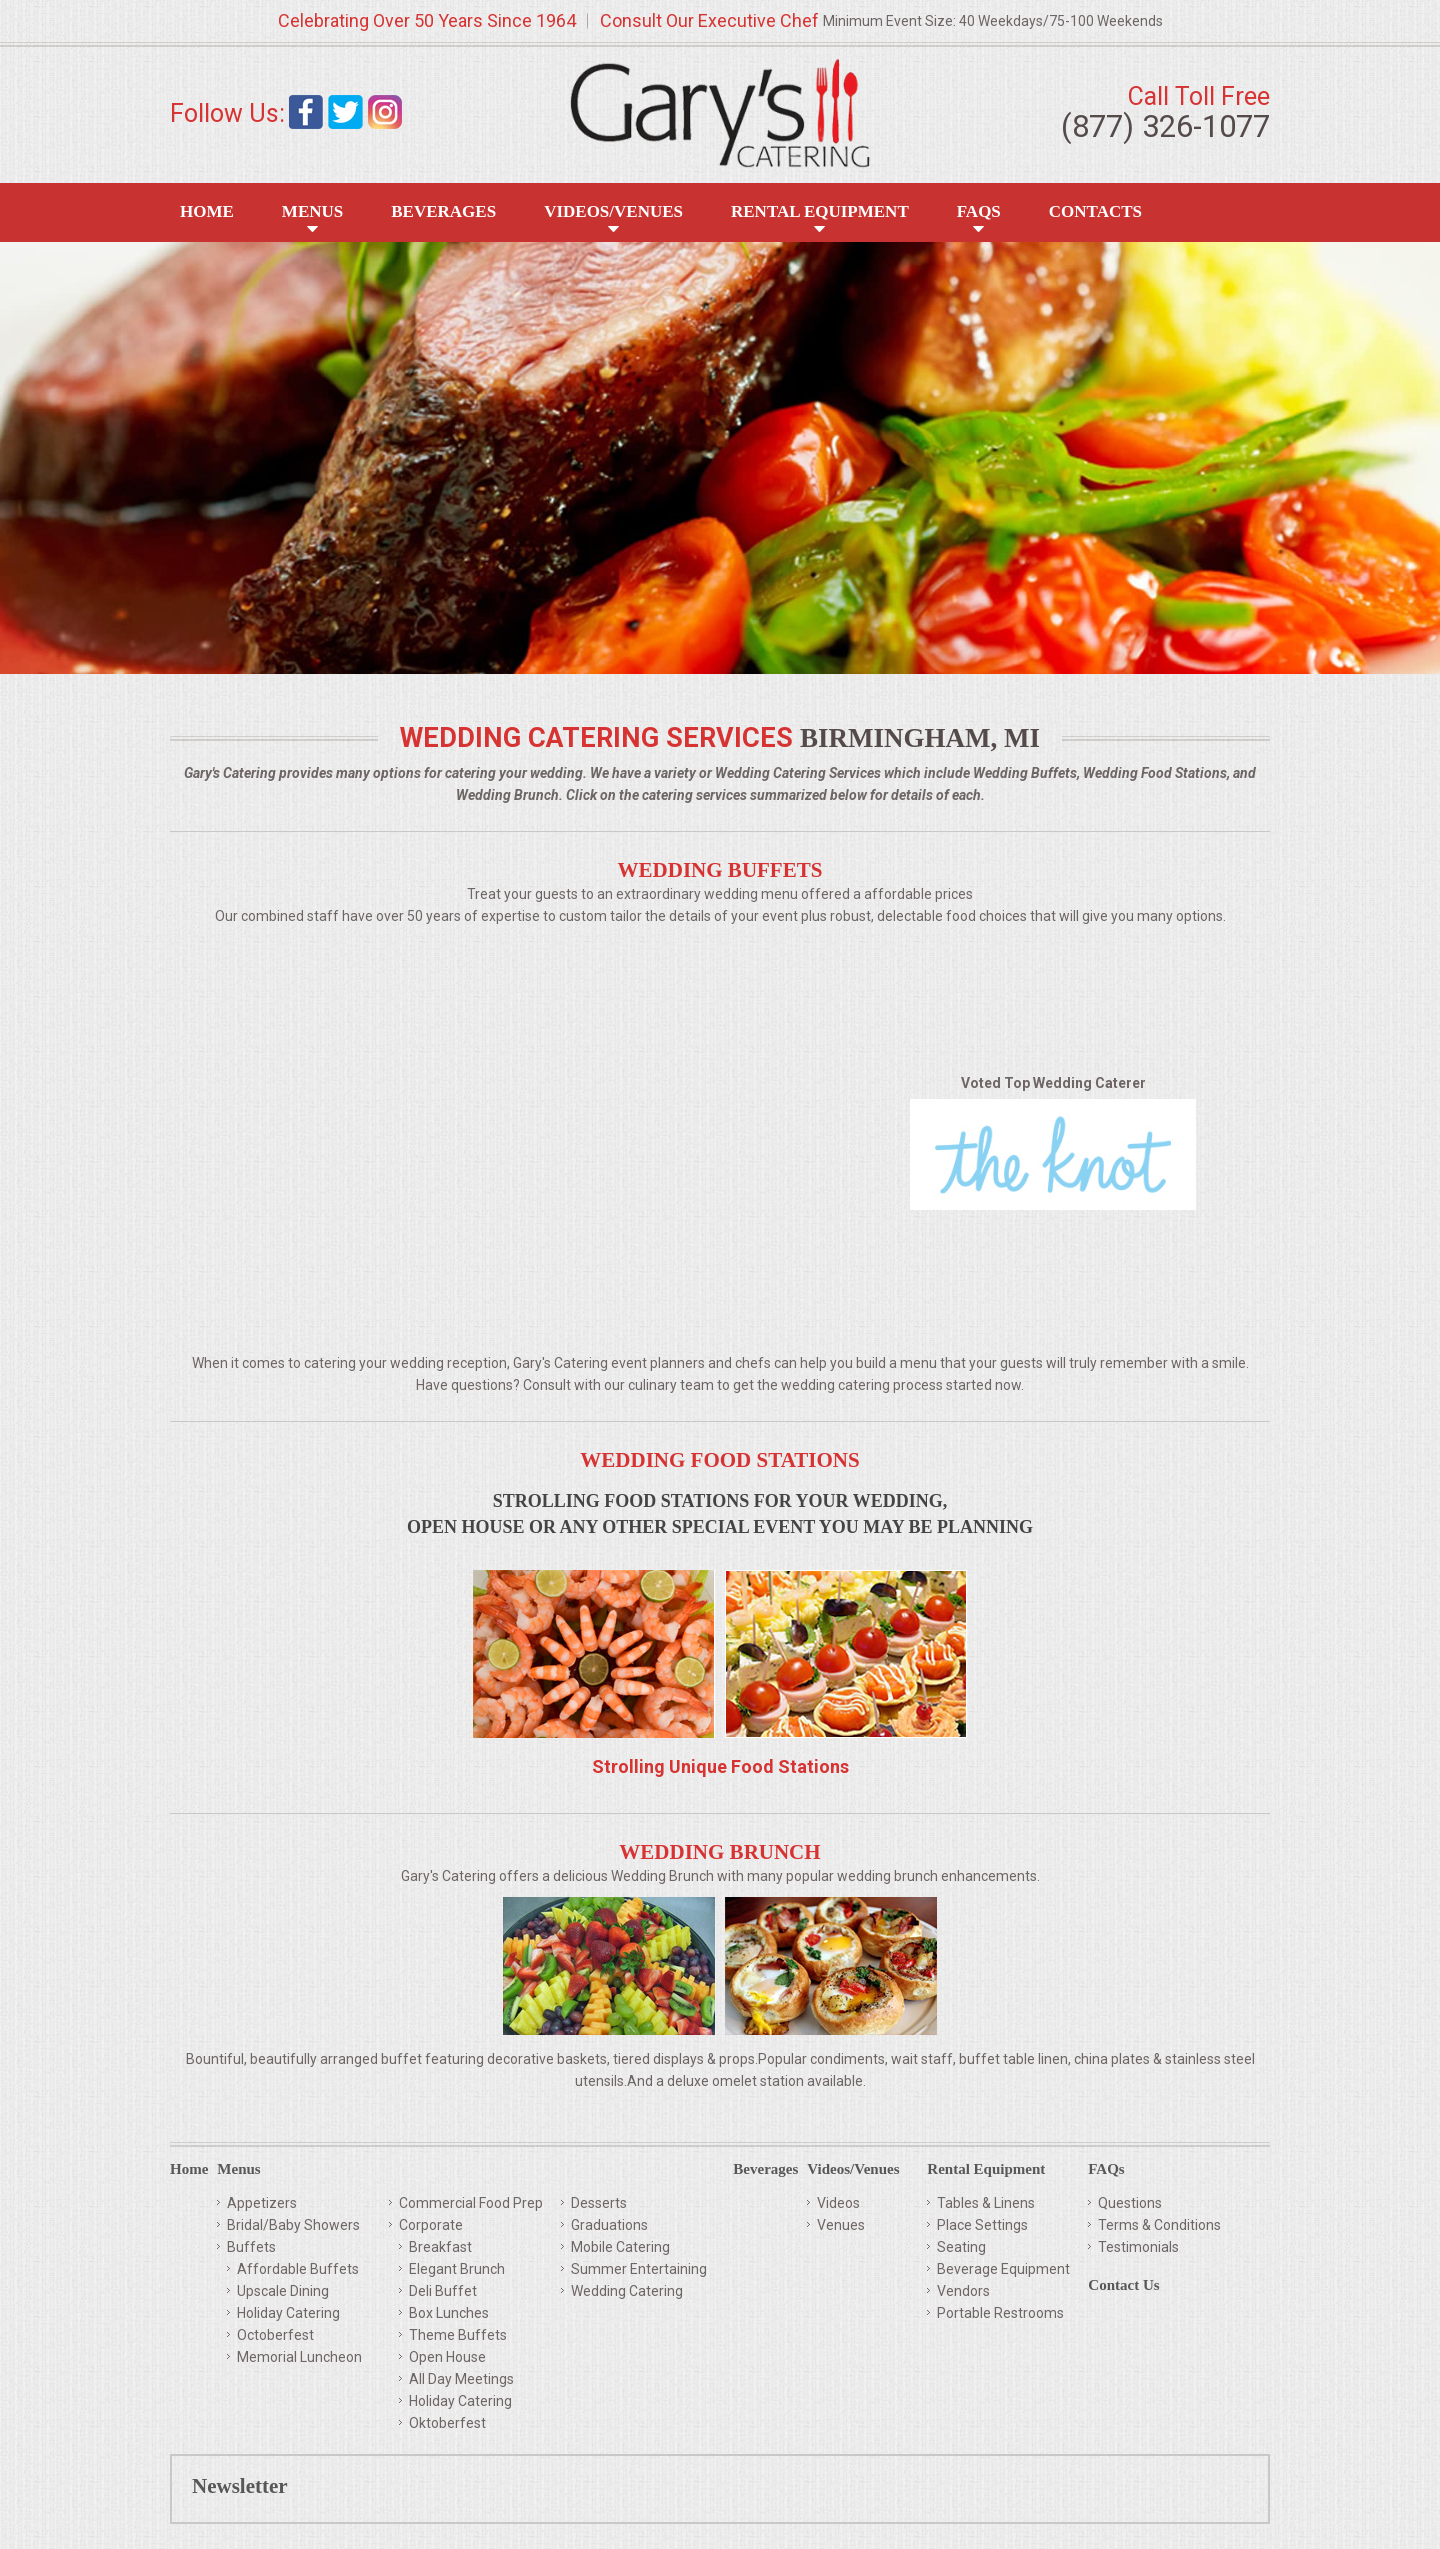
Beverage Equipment (1003, 2269)
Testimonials (1138, 2247)
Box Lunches (449, 2313)
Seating (961, 2247)
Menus (312, 211)
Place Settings (982, 2225)
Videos (838, 2203)
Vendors (963, 2291)
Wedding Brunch (719, 1852)
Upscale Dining (283, 2291)
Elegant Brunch (457, 2269)
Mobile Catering (620, 2247)
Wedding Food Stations (719, 1460)
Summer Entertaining (639, 2269)
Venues (841, 2225)
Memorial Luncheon (299, 2357)
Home (207, 211)
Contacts (1095, 211)
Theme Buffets (458, 2335)
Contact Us (1123, 2285)
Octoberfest (275, 2335)
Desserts (599, 2203)
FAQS (979, 211)
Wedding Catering (627, 2291)
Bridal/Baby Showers (293, 2225)
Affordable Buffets (298, 2269)
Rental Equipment (820, 211)
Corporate (431, 2225)
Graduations (609, 2225)
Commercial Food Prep (471, 2203)
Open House (447, 2357)
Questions (1130, 2203)
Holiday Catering (288, 2313)
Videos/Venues (613, 211)
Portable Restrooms (1000, 2313)
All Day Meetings (461, 2379)
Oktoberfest (447, 2423)
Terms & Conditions (1159, 2225)
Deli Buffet (443, 2291)
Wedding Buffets (720, 870)
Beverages (443, 211)
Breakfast (440, 2247)
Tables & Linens (986, 2203)
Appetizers (262, 2203)
